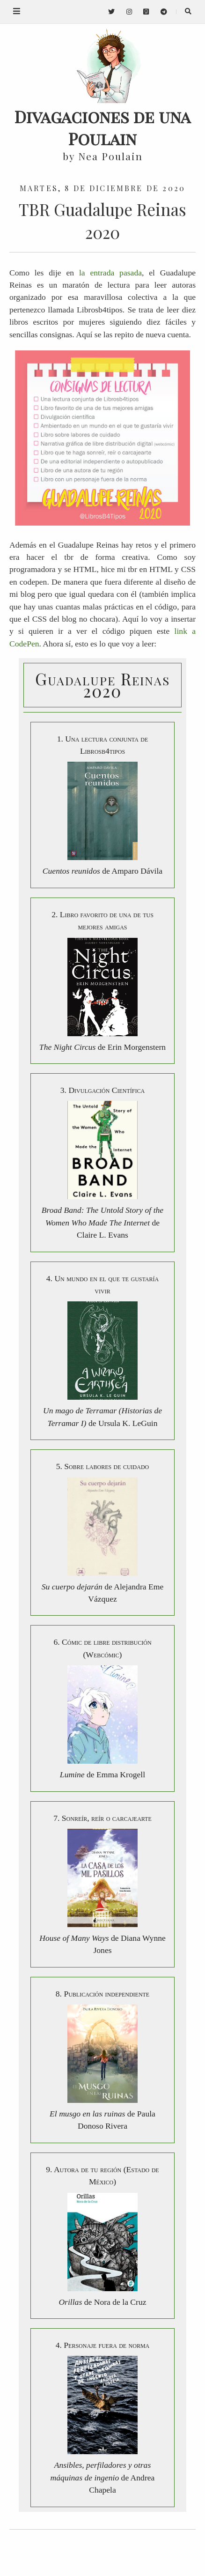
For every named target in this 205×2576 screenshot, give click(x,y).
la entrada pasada (110, 272)
